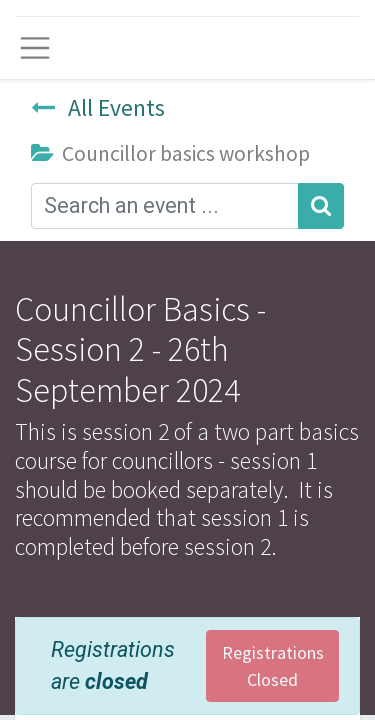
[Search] (321, 206)
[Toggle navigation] (35, 48)
